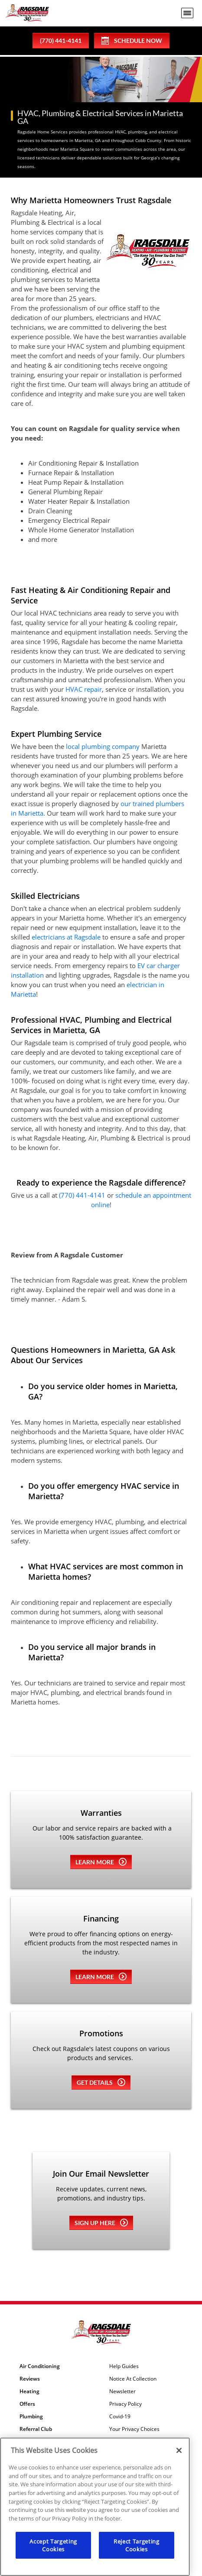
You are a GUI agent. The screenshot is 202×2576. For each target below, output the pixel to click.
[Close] (179, 2450)
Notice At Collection (132, 2379)
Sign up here (101, 2222)
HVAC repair (83, 689)
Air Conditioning (40, 2366)
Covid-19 (119, 2417)
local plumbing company (103, 746)
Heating (29, 2391)
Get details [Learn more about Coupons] (101, 2082)
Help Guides (124, 2366)
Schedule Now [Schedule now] (131, 41)
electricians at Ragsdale (66, 937)
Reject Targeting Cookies (137, 2545)
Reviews (30, 2379)
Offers (27, 2404)
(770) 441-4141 (82, 1195)
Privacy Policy (125, 2404)
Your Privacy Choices (134, 2429)
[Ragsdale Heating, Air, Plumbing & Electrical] (27, 13)
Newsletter (122, 2391)
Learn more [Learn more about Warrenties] (101, 1862)
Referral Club (36, 2429)
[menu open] (187, 13)
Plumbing (31, 2417)
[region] (95, 2506)
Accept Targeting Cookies (53, 2545)
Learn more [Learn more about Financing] (101, 1976)
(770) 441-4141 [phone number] (60, 40)
